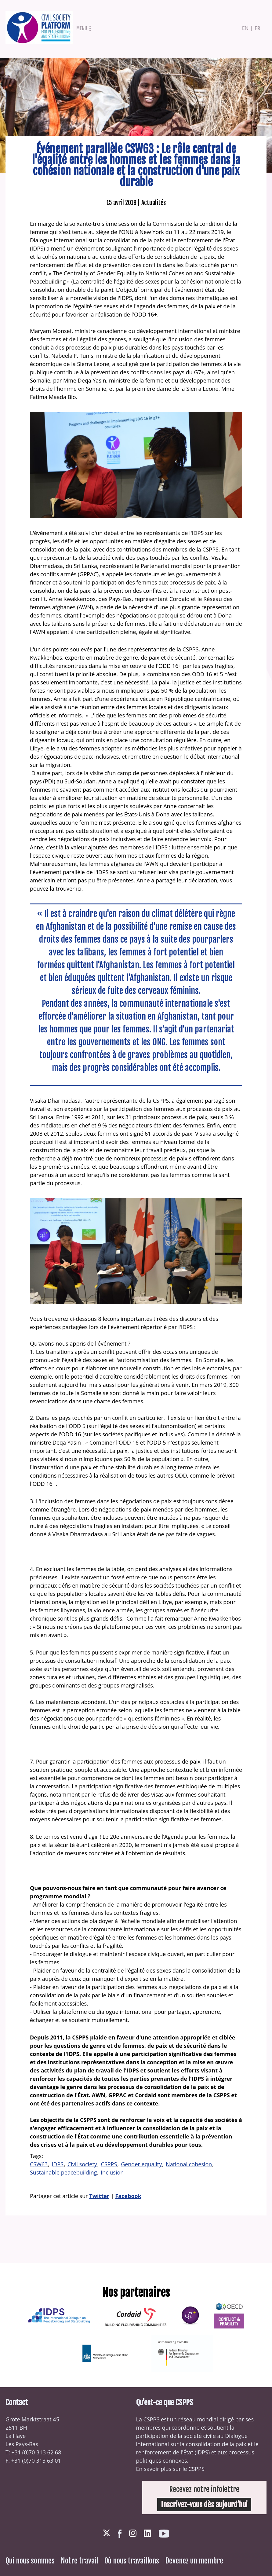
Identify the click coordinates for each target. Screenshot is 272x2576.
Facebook (128, 2196)
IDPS (57, 2164)
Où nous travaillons (131, 2560)
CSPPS (109, 2164)
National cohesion (189, 2164)
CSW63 (39, 2164)
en (245, 28)
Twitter (99, 2196)
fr (257, 28)
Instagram (132, 2533)
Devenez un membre (194, 2560)
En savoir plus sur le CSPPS (170, 2468)
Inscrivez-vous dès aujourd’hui (204, 2504)
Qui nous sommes (30, 2560)
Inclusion (112, 2172)
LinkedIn (147, 2533)
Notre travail (79, 2560)
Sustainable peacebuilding (63, 2172)
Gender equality (141, 2164)
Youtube (164, 2534)
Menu (81, 28)
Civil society (82, 2164)
